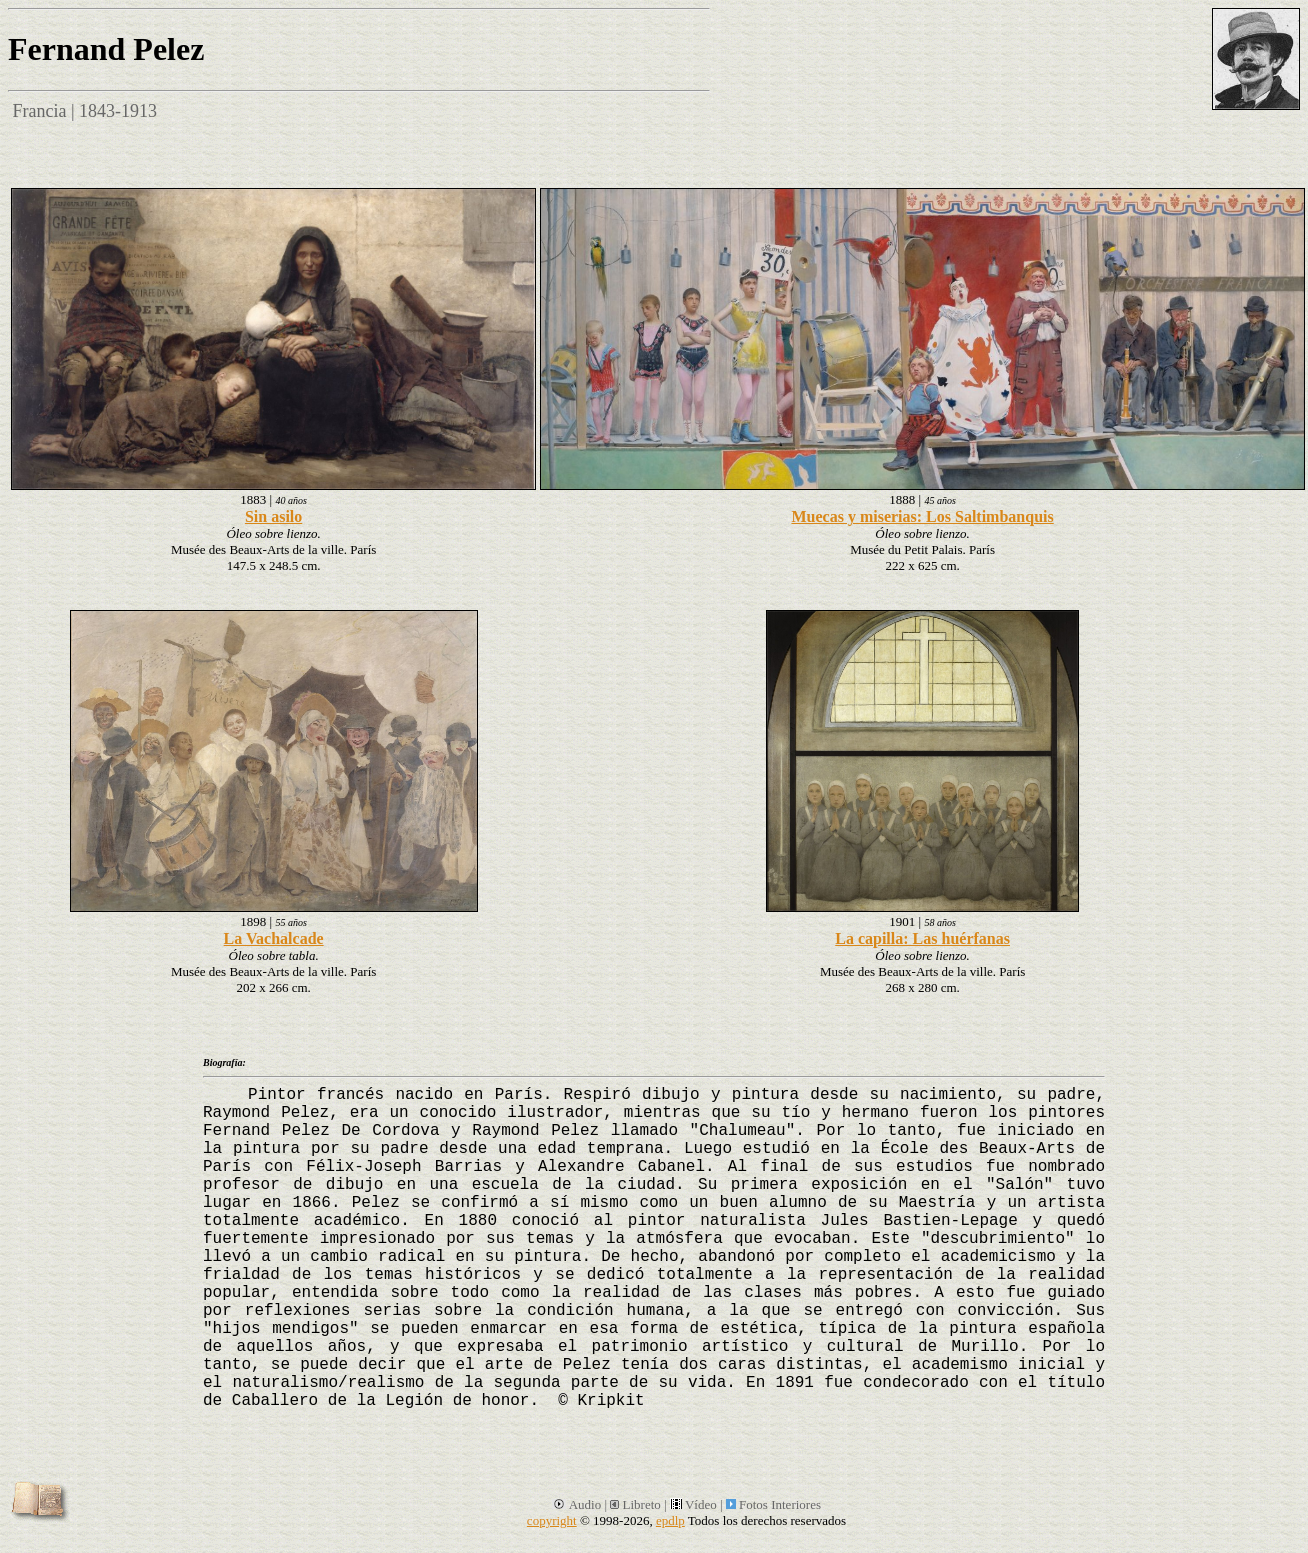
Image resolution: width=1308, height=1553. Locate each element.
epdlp (670, 1520)
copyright (552, 1520)
